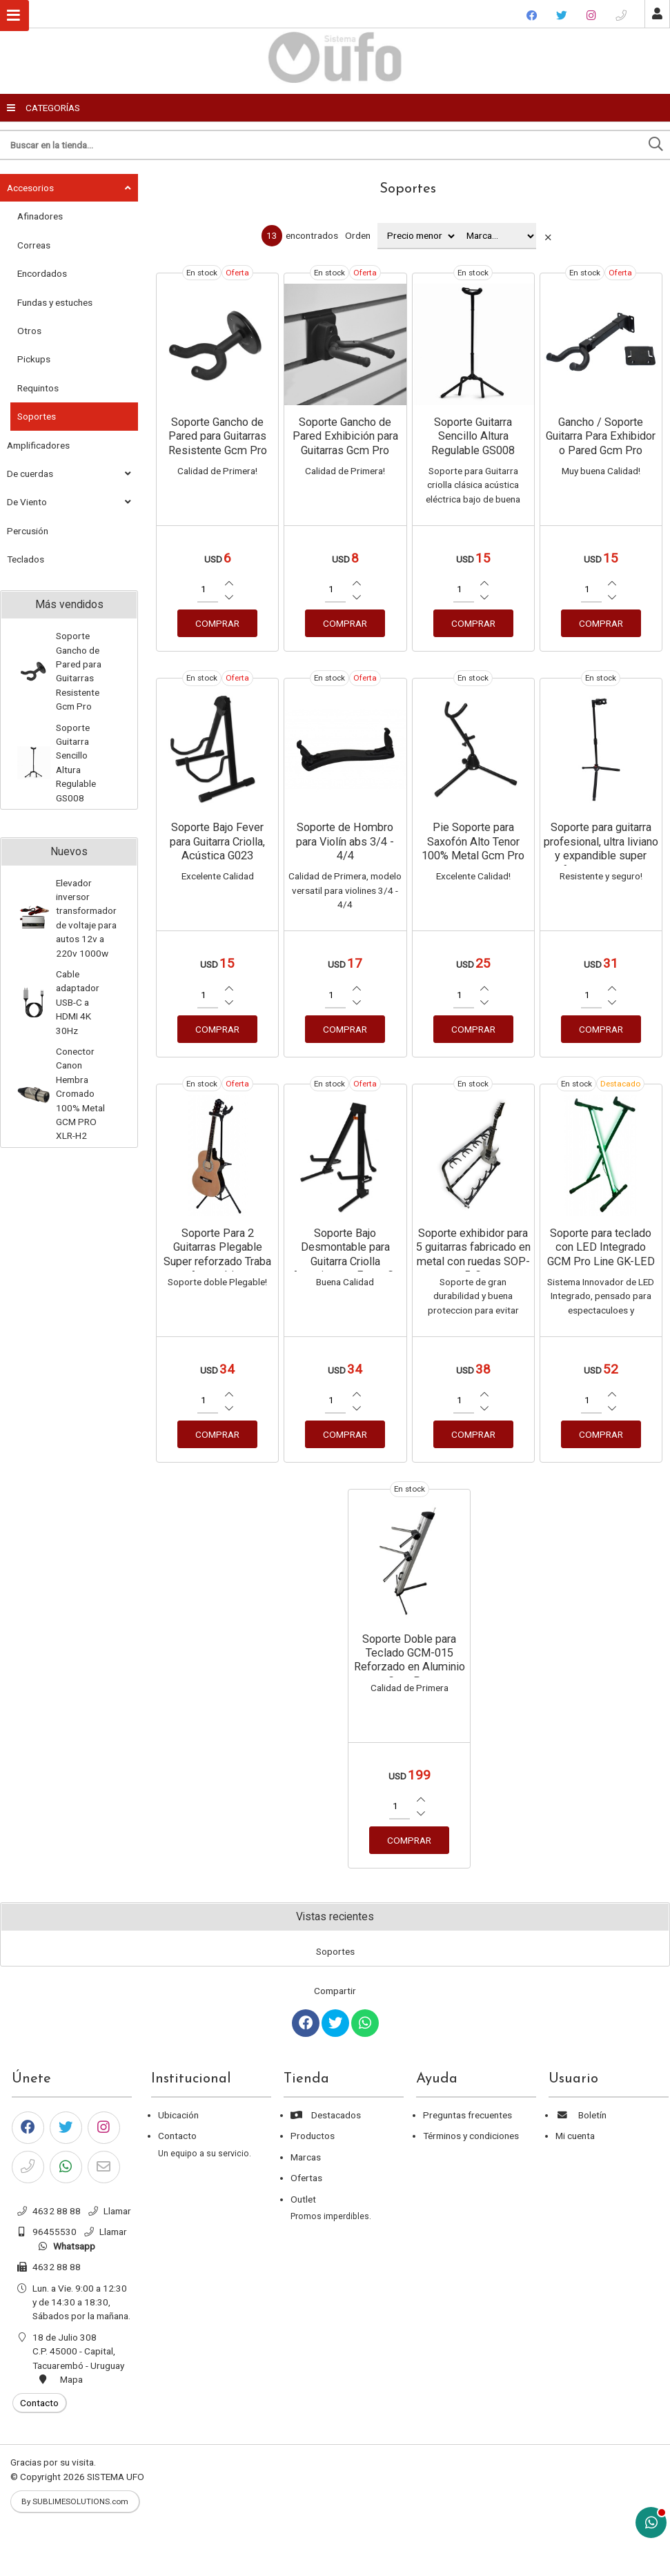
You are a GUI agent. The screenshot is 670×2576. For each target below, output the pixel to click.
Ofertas (306, 2177)
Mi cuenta (575, 2135)
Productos (312, 2135)
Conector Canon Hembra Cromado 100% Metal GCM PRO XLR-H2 (80, 1093)
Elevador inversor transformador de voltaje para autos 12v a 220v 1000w (86, 918)
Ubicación (178, 2114)
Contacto (177, 2135)
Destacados (325, 2114)
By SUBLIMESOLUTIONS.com (74, 2501)
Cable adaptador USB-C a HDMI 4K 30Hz (77, 1002)
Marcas (305, 2157)
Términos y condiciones (471, 2135)
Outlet (303, 2199)
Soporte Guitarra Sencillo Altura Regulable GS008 (76, 762)
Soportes (408, 189)
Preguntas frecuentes (467, 2114)
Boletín (581, 2114)
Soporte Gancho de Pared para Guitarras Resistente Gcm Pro (78, 671)
